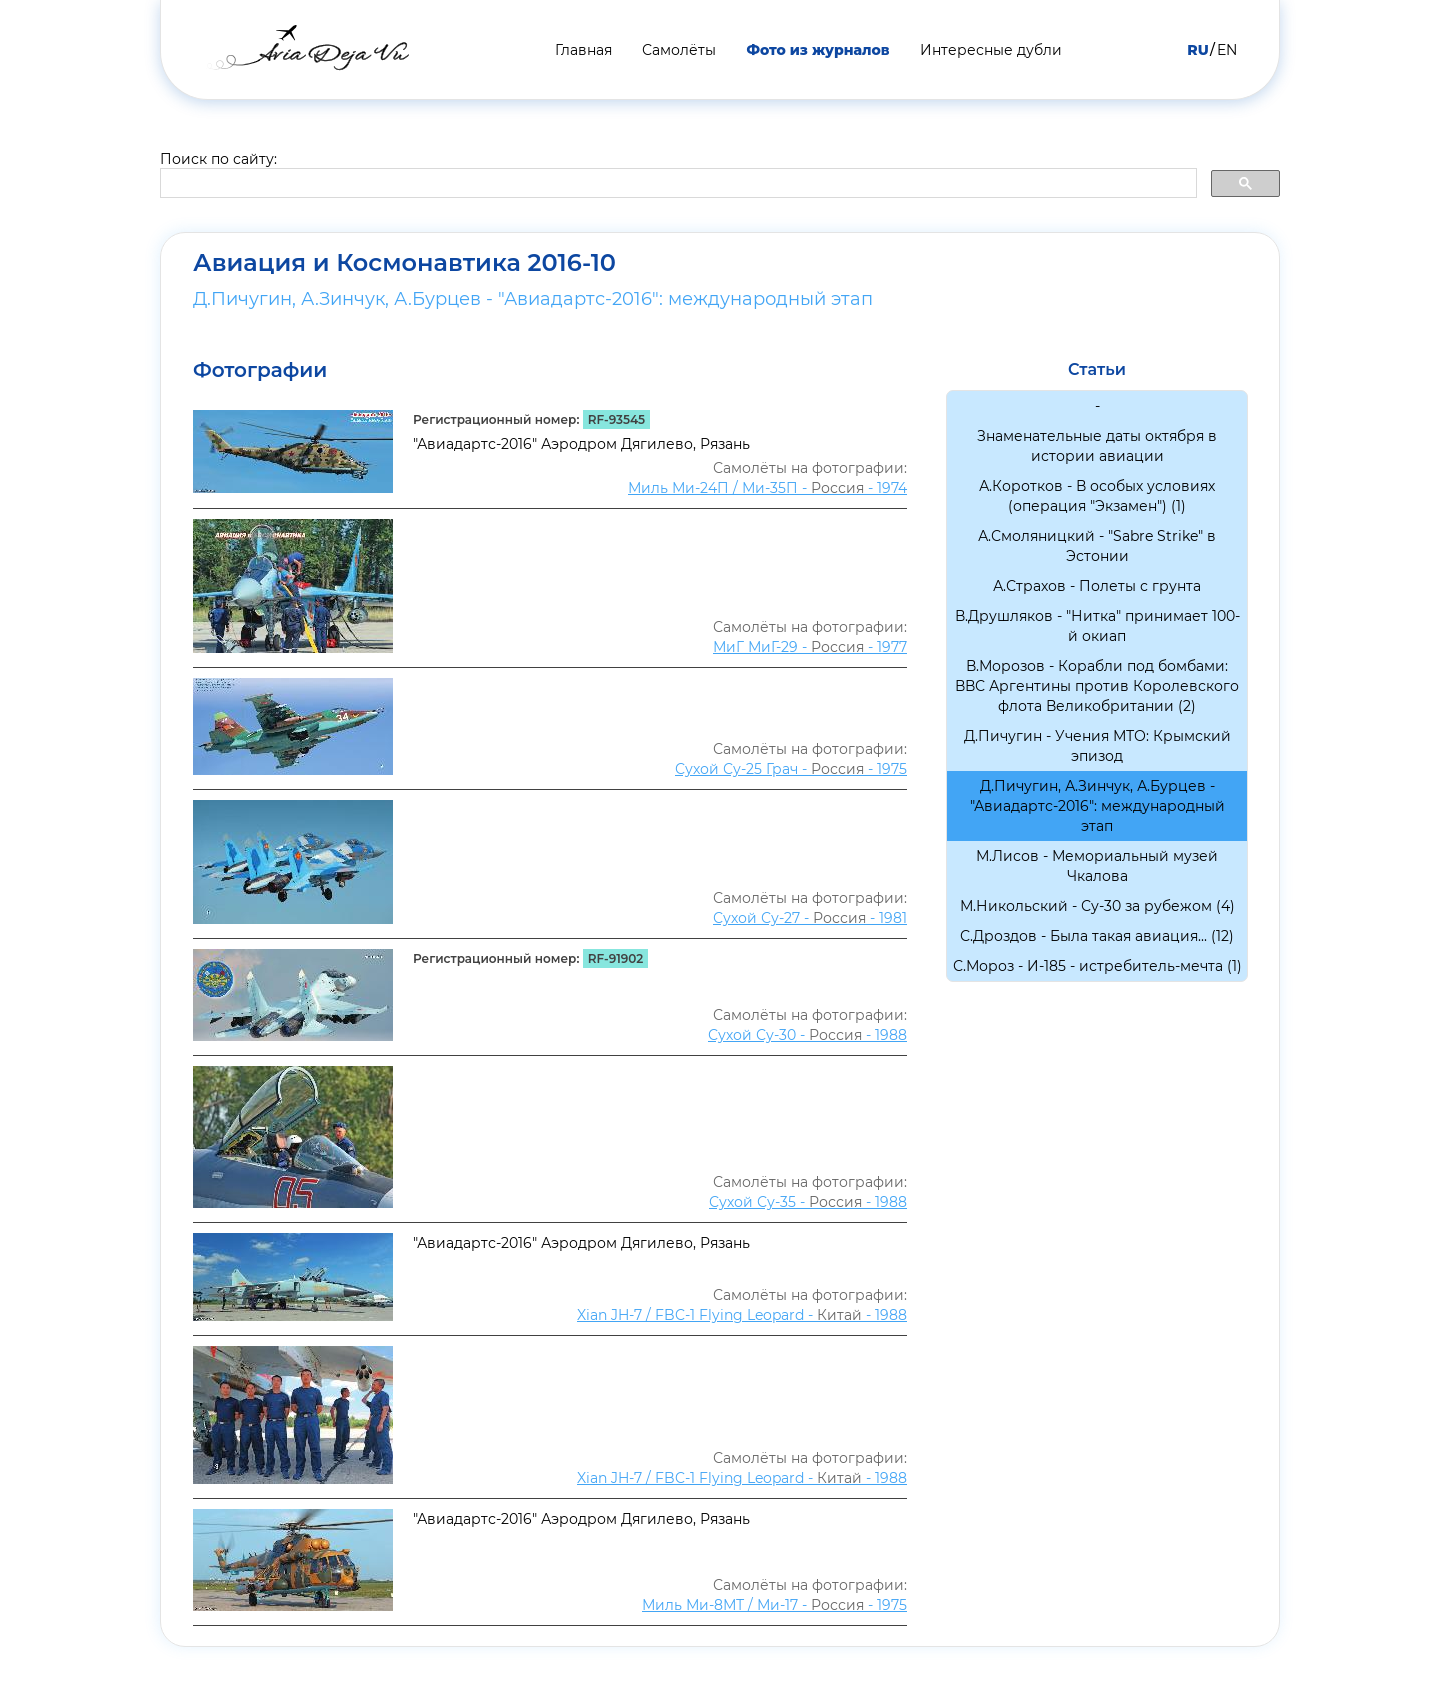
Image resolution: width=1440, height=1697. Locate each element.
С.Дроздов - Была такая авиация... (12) (1097, 936)
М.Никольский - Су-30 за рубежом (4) (1097, 906)
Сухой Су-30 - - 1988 (807, 1035)
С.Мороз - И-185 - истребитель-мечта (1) (1097, 966)
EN (1227, 50)
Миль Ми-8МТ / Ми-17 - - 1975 (774, 1605)
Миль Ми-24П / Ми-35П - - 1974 (767, 488)
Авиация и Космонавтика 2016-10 (404, 263)
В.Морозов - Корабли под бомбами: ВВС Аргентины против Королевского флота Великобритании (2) (1097, 686)
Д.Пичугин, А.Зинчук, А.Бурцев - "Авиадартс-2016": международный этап (533, 299)
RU (1197, 50)
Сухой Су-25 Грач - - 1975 (791, 769)
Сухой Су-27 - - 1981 (810, 918)
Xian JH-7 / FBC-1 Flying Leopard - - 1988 (742, 1315)
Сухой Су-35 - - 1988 (808, 1202)
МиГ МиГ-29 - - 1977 (810, 647)
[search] (676, 184)
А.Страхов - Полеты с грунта (1097, 586)
